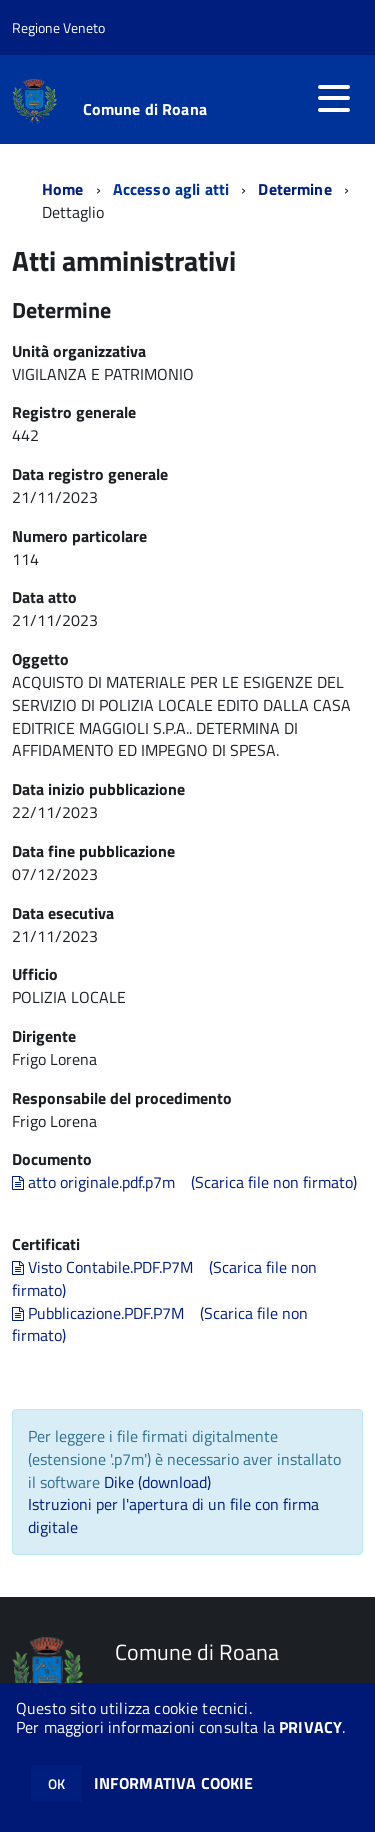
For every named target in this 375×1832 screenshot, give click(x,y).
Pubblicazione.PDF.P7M (98, 1313)
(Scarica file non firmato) (274, 1182)
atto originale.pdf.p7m (93, 1182)
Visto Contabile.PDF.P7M (102, 1267)
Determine (294, 189)
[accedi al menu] (334, 98)
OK (56, 1783)
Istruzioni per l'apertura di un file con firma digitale (173, 1515)
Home (63, 189)
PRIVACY (310, 1727)
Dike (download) (157, 1482)
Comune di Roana (145, 109)
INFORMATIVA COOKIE (174, 1783)
